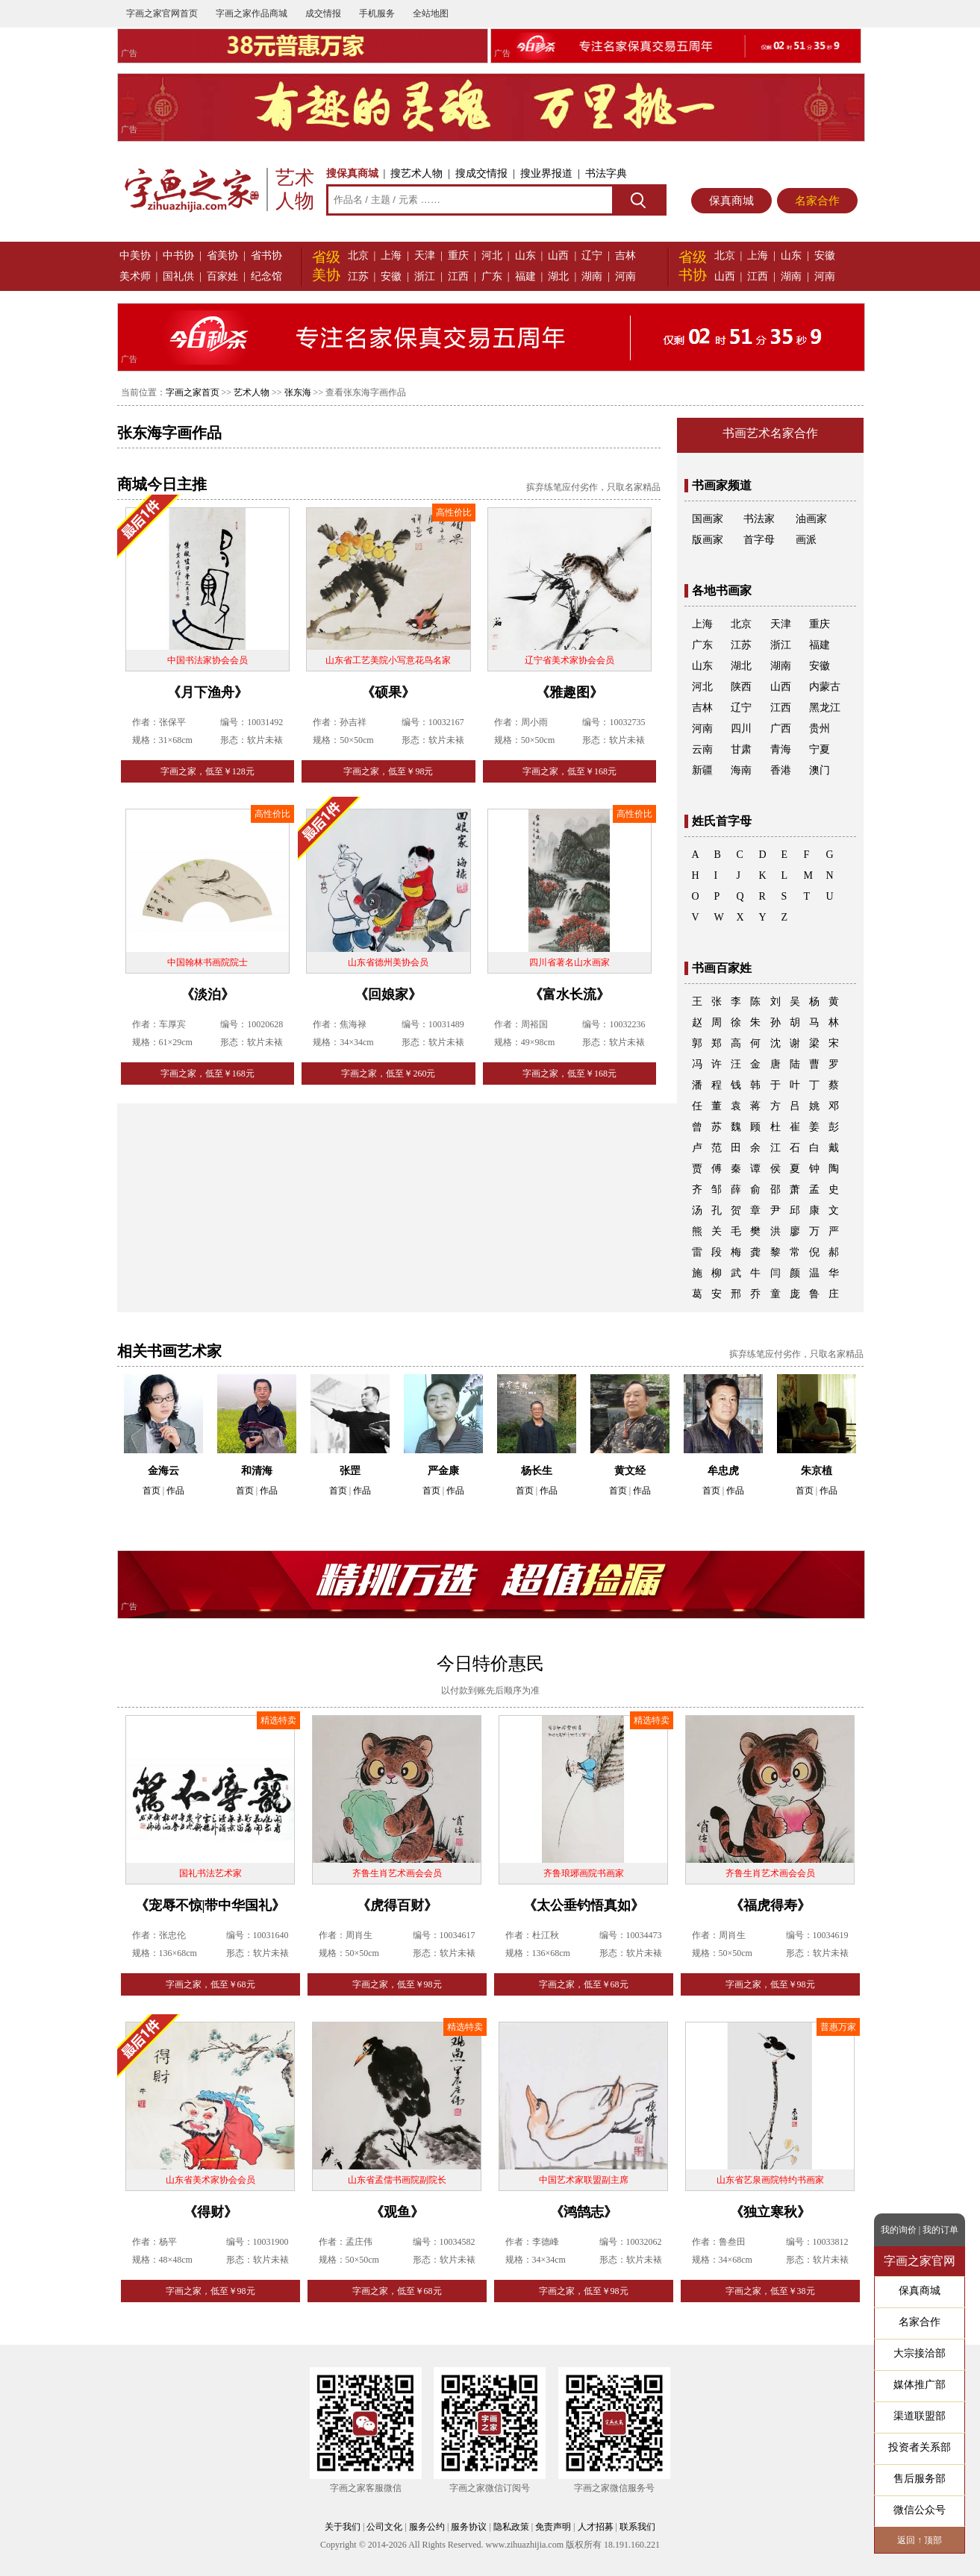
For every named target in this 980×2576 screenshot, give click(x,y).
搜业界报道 (546, 173)
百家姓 (222, 276)
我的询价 (899, 2230)
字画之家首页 (192, 392)
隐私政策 (511, 2527)
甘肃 (741, 749)
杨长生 (536, 1470)
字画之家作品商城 (251, 13)
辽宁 (591, 255)
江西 (458, 276)
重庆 (458, 255)
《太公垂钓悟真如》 (583, 1905)
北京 (358, 255)
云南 (702, 749)
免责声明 (553, 2527)
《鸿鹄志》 (583, 2211)
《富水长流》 (569, 994)
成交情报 (323, 13)
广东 (491, 276)
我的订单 (940, 2230)
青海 (780, 749)
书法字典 (606, 173)
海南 (741, 770)
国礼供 (178, 276)
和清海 (256, 1470)
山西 (558, 255)
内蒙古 (824, 686)
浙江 (424, 276)
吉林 (625, 255)
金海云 (163, 1470)
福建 (525, 276)
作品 (175, 1490)
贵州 (819, 728)
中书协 (178, 255)
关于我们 (343, 2527)
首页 (151, 1490)
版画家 (707, 539)
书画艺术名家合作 (770, 433)
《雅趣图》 (569, 692)
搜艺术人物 (416, 173)
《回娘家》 (388, 994)
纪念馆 (266, 276)
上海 (391, 255)
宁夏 (819, 749)
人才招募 (596, 2527)
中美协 (135, 255)
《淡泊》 (207, 994)
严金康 (443, 1470)
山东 (525, 255)
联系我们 (637, 2527)
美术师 (135, 276)
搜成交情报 (481, 173)
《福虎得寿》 (770, 1905)
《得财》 (210, 2211)
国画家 (707, 518)
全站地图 (431, 13)
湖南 (591, 276)
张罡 (350, 1470)
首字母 (759, 539)
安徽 (391, 276)
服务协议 (469, 2527)
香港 (780, 770)
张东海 (297, 392)
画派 (806, 539)
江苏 (358, 276)
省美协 (222, 255)
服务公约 (427, 2527)
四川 (741, 728)
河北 (491, 255)
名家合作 (817, 201)
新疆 (702, 770)
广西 (780, 728)
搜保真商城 (352, 173)
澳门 (819, 770)
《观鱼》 (397, 2211)
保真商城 (731, 201)
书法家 (759, 518)
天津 (424, 255)
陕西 (741, 686)
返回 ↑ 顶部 (919, 2540)
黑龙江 (824, 707)
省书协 (266, 255)
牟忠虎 (723, 1470)
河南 (625, 276)
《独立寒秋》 (770, 2211)
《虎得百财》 (397, 1905)
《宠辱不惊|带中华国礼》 (210, 1905)
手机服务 (377, 13)
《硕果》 (388, 692)
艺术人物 (251, 392)
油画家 (811, 518)
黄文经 (630, 1470)
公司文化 (384, 2527)
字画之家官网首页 (162, 13)
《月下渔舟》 (207, 692)
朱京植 (816, 1470)
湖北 (558, 276)
